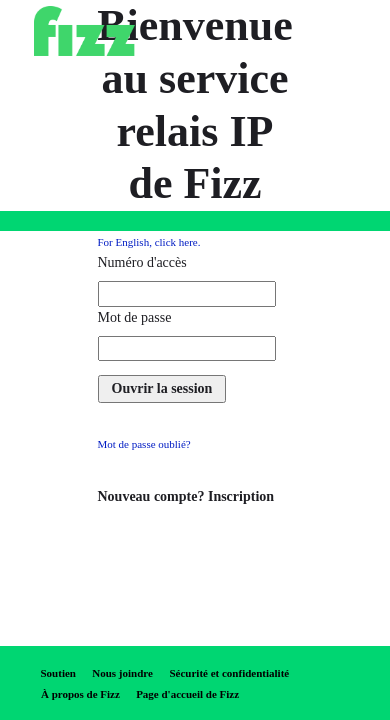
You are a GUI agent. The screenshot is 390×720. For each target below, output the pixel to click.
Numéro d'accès (142, 262)
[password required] (187, 349)
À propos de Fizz (80, 694)
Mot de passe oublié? (144, 444)
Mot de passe (135, 317)
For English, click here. (149, 242)
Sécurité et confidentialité (229, 673)
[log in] (162, 389)
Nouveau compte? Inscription (186, 496)
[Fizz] (84, 31)
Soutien (58, 673)
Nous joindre (122, 673)
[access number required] (187, 294)
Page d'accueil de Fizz (187, 694)
